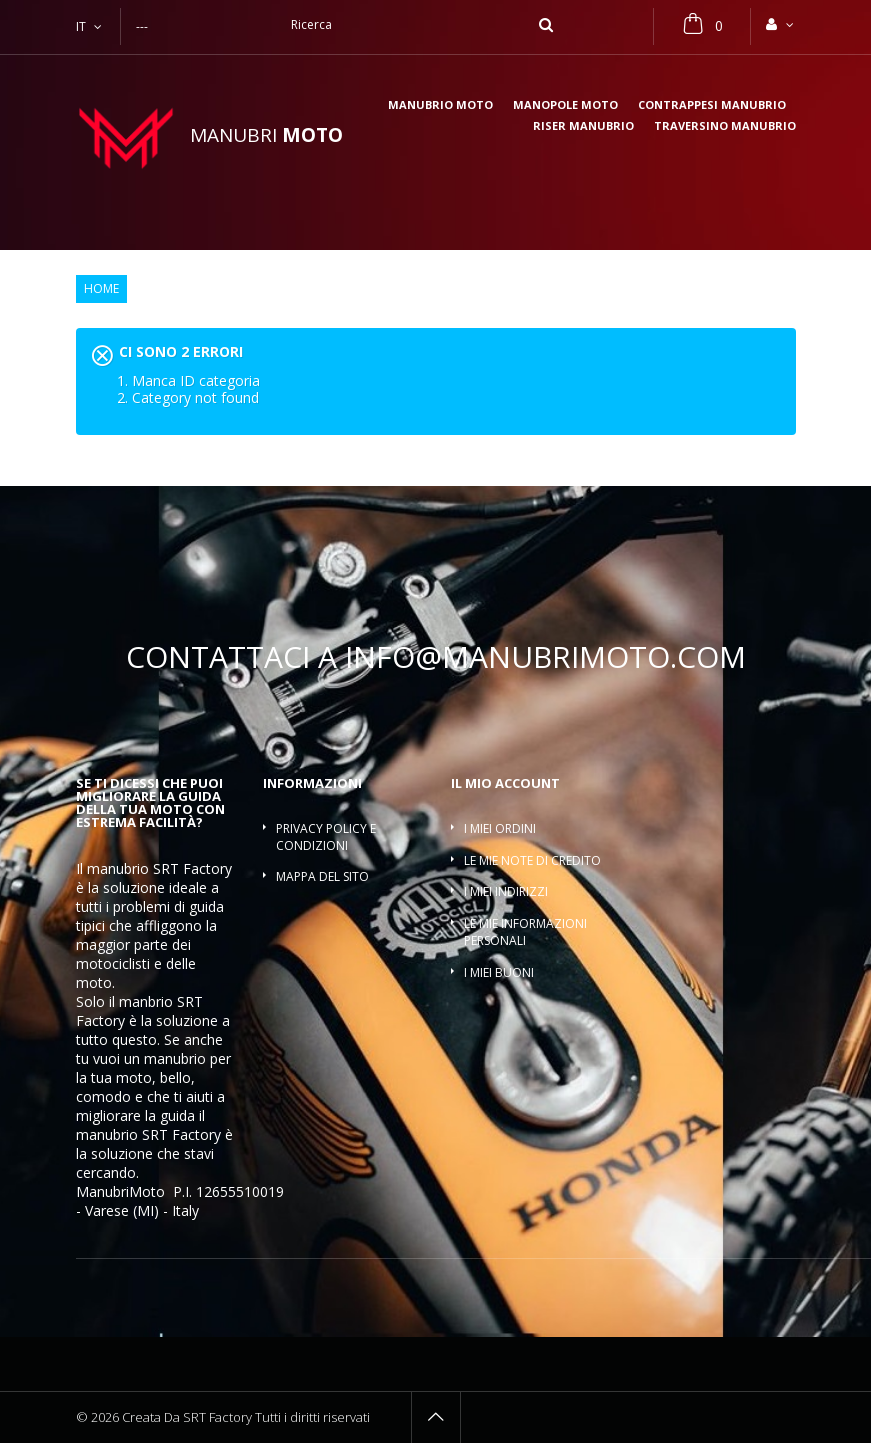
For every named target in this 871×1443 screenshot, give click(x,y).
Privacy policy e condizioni (326, 837)
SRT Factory (181, 1134)
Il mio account (505, 783)
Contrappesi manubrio (712, 105)
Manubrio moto (440, 105)
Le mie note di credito (532, 860)
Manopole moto (565, 105)
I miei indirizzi (506, 891)
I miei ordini (500, 828)
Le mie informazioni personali (525, 932)
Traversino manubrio (725, 126)
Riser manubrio (583, 126)
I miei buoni (499, 972)
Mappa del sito (322, 876)
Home (101, 289)
